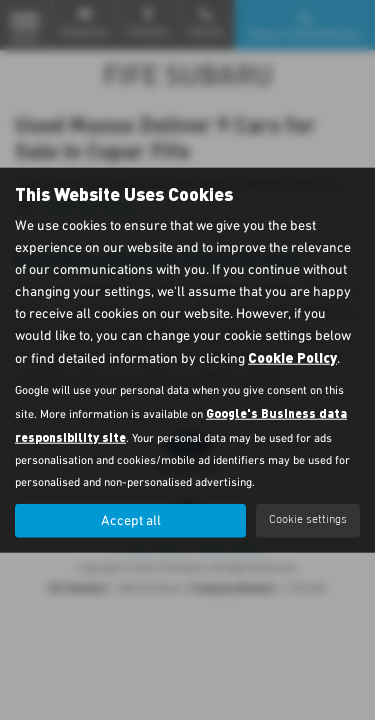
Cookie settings (308, 520)
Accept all (131, 520)
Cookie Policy (292, 356)
